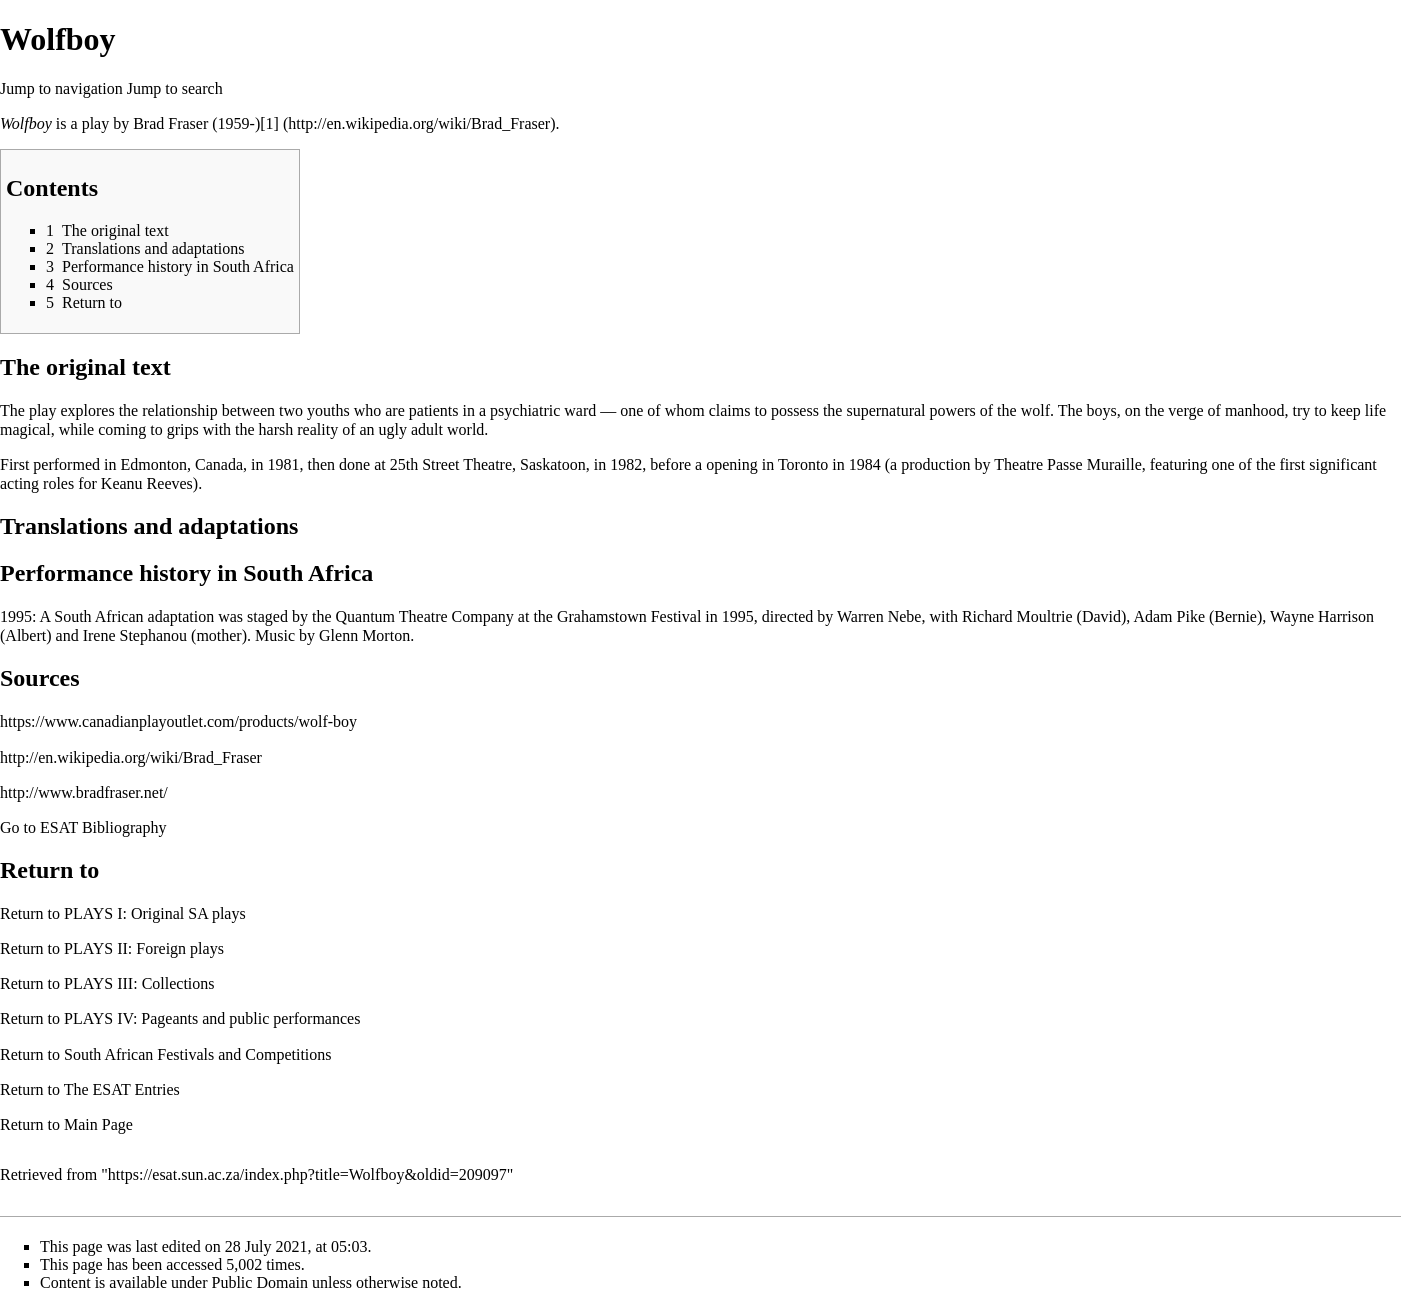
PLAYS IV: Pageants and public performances (212, 1018)
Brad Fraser (170, 123)
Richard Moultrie (1017, 616)
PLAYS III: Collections (139, 983)
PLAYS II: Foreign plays (144, 948)
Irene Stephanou (135, 635)
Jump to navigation (61, 88)
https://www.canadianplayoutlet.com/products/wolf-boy (178, 721)
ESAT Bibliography (103, 827)
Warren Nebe (879, 616)
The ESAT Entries (122, 1089)
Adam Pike (1169, 616)
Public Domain (260, 1282)
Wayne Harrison (1322, 616)
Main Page (98, 1124)
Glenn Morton (364, 635)
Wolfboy (26, 123)
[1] (269, 123)
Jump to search (175, 88)
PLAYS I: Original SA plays (155, 913)
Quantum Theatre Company (425, 616)
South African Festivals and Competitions (198, 1054)
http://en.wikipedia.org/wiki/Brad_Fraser (131, 757)
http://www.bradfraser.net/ (84, 792)
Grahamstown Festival (629, 616)
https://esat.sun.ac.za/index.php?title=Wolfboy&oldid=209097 (307, 1174)
